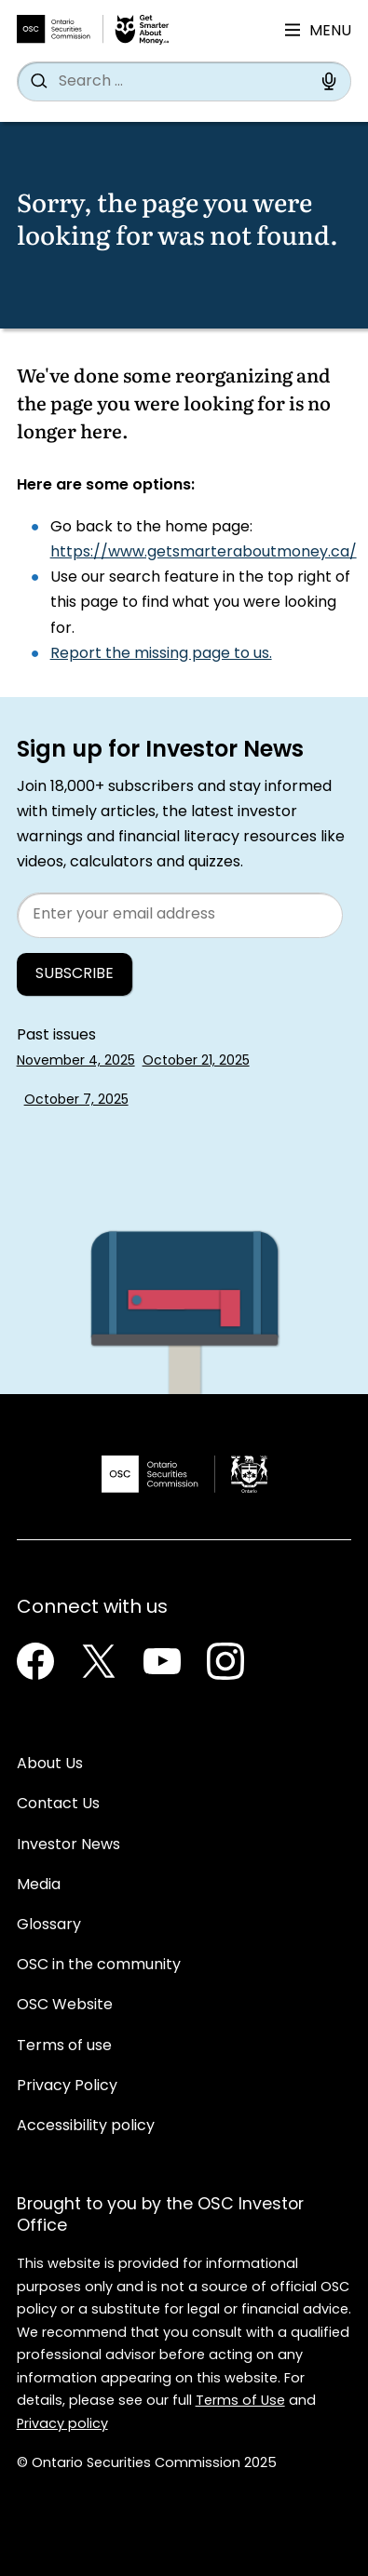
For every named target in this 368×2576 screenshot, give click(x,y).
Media (39, 1885)
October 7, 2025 (76, 1100)
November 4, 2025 (76, 1061)
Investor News (68, 1845)
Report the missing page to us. (161, 654)
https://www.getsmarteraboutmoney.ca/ (203, 553)
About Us (50, 1764)
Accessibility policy (86, 2126)
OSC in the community (99, 1965)
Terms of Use (240, 2401)
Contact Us (58, 1804)
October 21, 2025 (196, 1061)
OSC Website (65, 2005)
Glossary (49, 1925)
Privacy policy (62, 2424)
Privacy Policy (67, 2086)
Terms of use (64, 2046)
